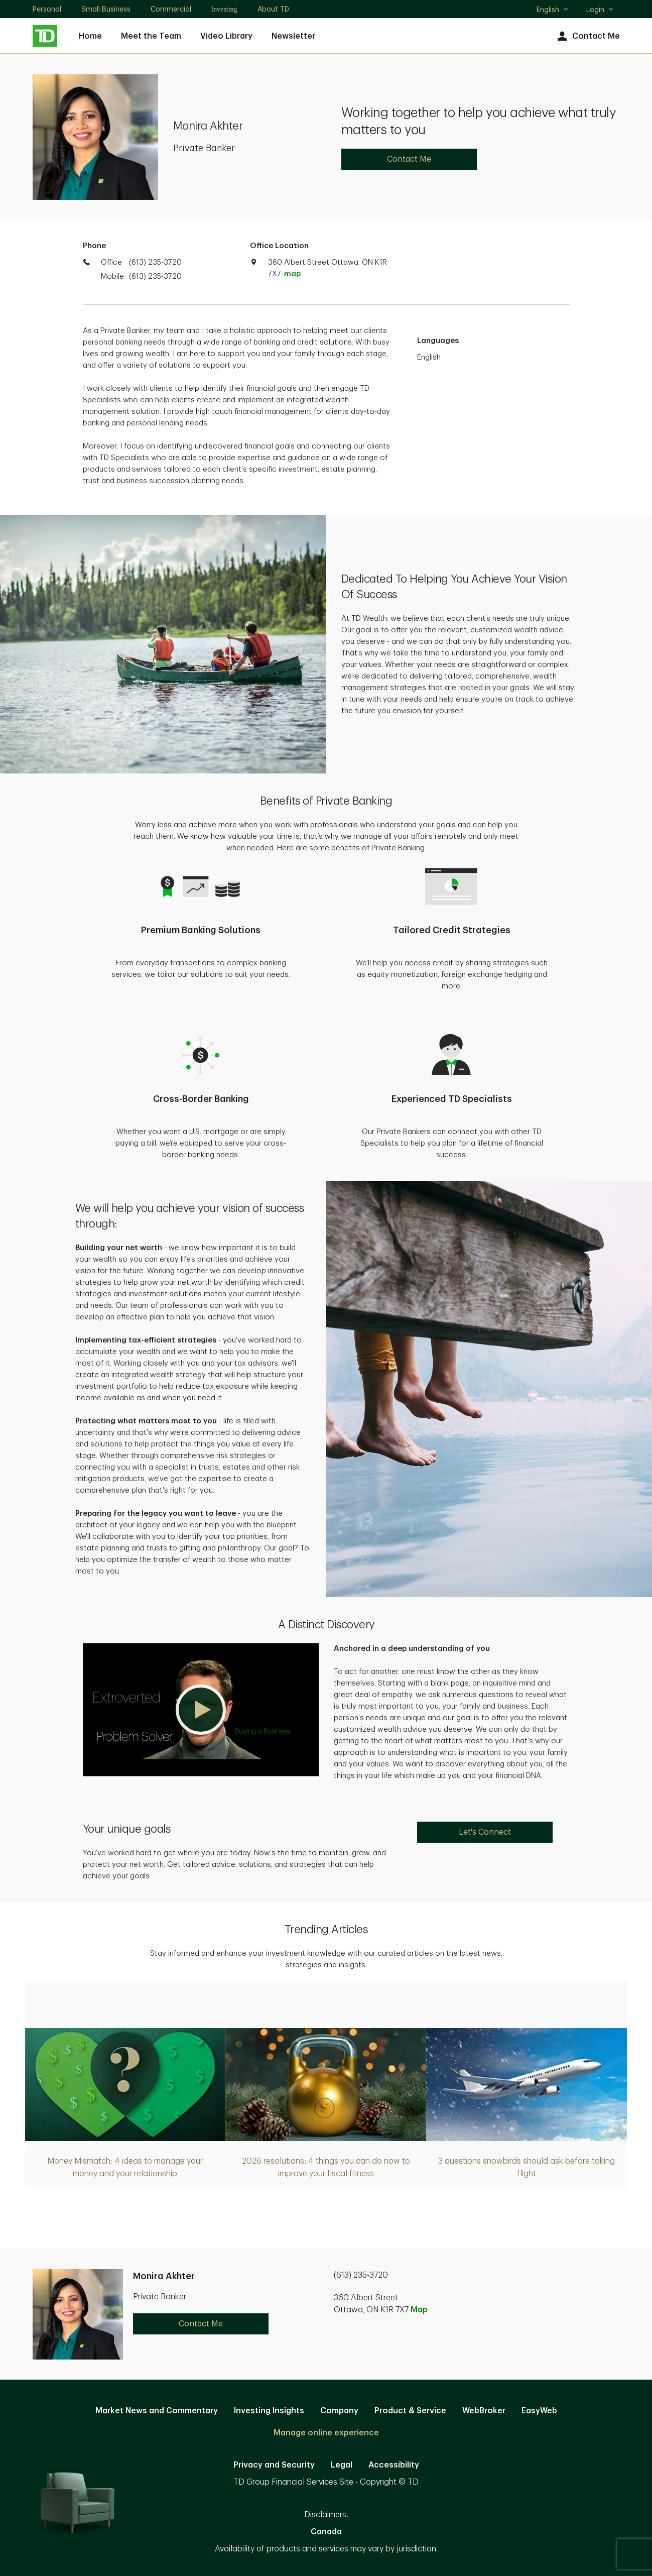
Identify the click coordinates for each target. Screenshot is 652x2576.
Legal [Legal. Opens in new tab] (341, 2465)
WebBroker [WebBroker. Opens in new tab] (483, 2411)
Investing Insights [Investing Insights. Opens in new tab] (269, 2411)
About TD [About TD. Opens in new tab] (273, 9)
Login (600, 9)
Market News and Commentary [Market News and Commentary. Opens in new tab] (156, 2411)
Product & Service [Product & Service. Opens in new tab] (410, 2411)
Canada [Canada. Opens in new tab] (326, 2532)
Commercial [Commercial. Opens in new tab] (171, 9)
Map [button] (419, 2310)
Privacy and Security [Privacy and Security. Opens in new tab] (274, 2465)
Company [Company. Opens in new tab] (339, 2411)
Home (90, 36)
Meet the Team (151, 36)
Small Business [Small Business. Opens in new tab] (106, 9)
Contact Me (587, 36)
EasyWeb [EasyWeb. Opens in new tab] (539, 2411)
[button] (201, 1709)
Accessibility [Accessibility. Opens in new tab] (393, 2465)
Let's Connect (485, 1832)
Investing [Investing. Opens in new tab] (224, 9)
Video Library (226, 36)
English (553, 10)
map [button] (292, 274)
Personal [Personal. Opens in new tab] (47, 9)
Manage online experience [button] (326, 2433)
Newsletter (293, 36)
